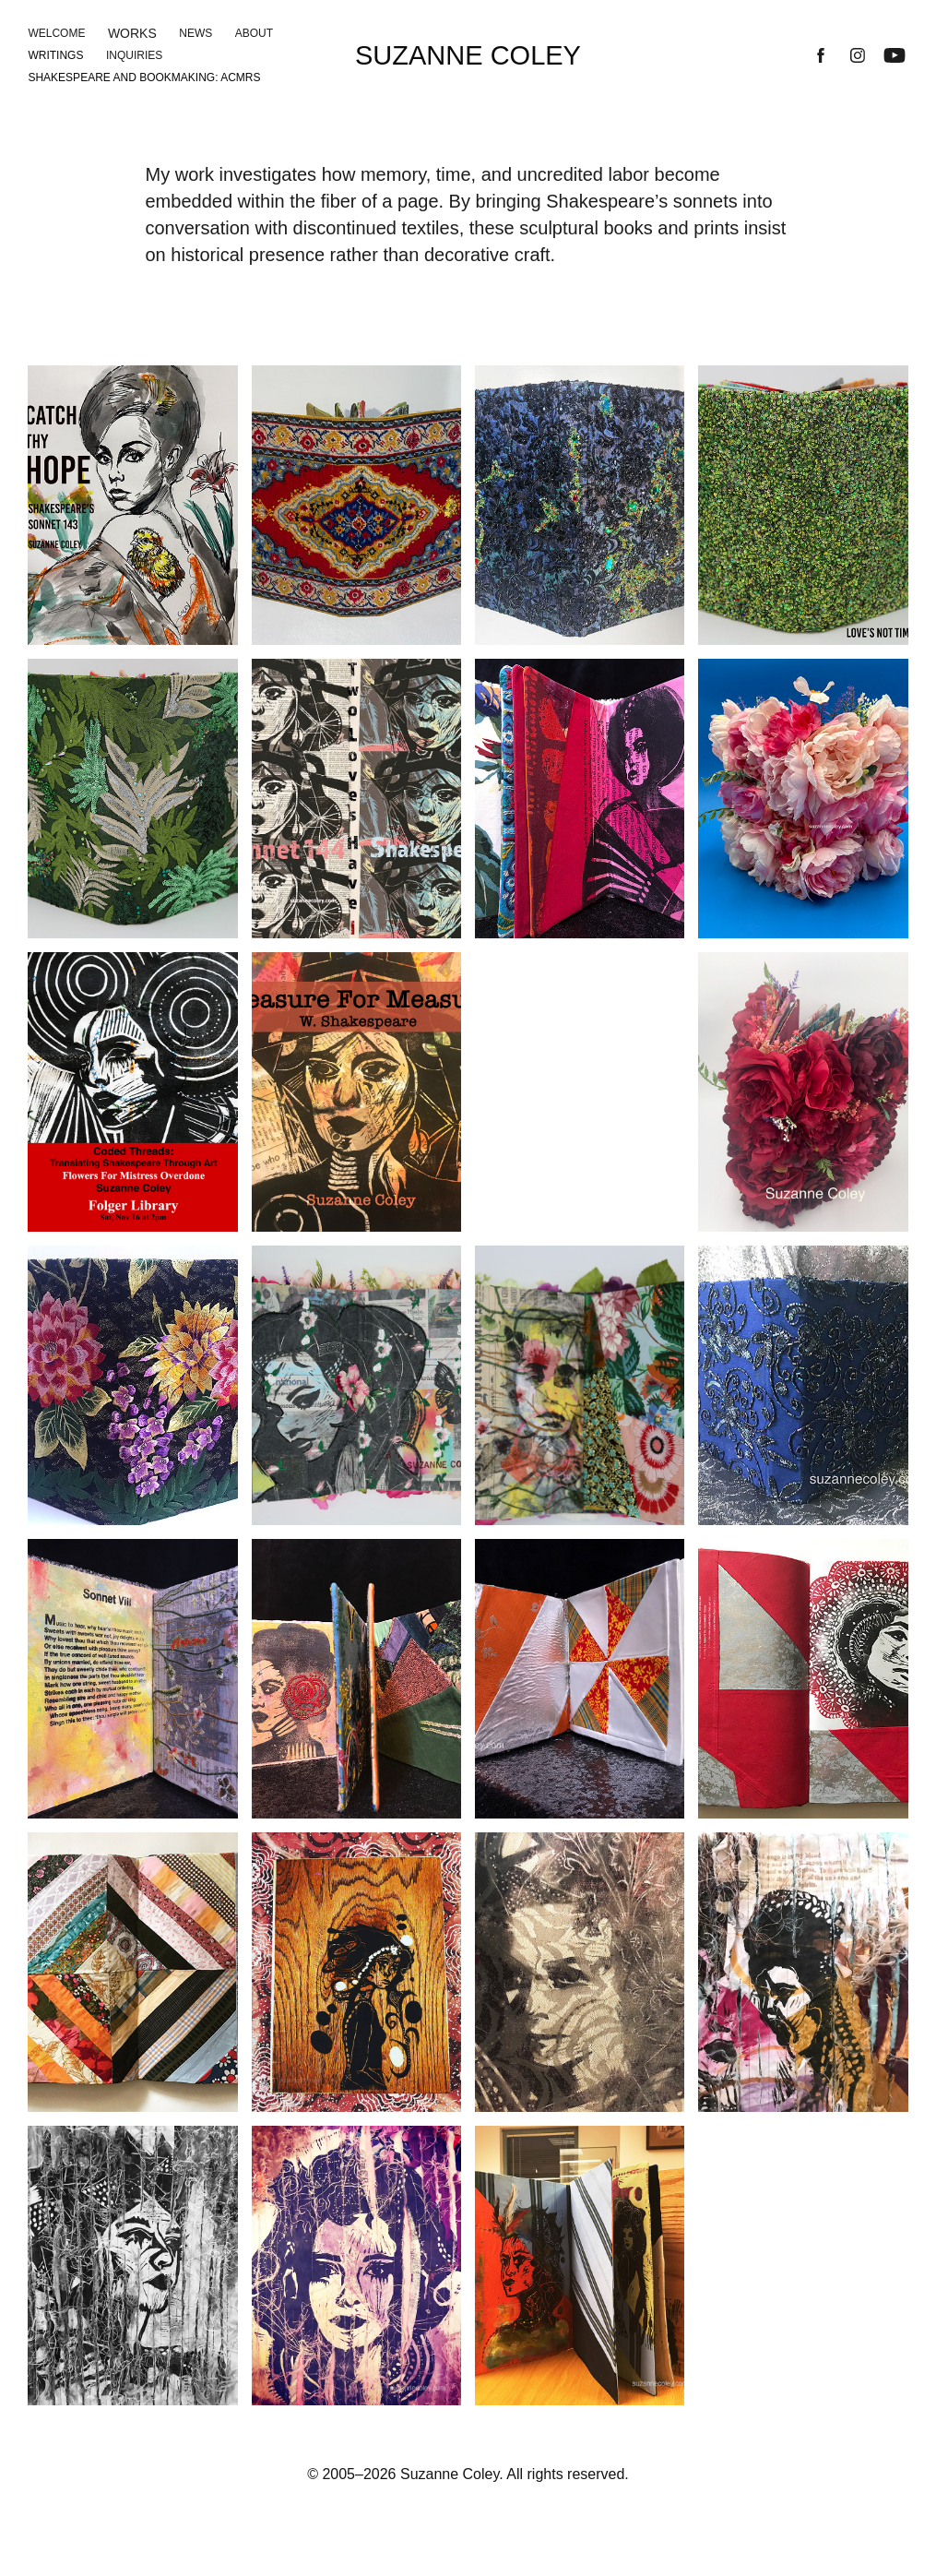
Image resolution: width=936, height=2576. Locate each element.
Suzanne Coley (468, 55)
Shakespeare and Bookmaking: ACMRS (144, 77)
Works (132, 33)
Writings (55, 55)
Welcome (56, 33)
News (195, 33)
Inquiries (134, 55)
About (254, 33)
